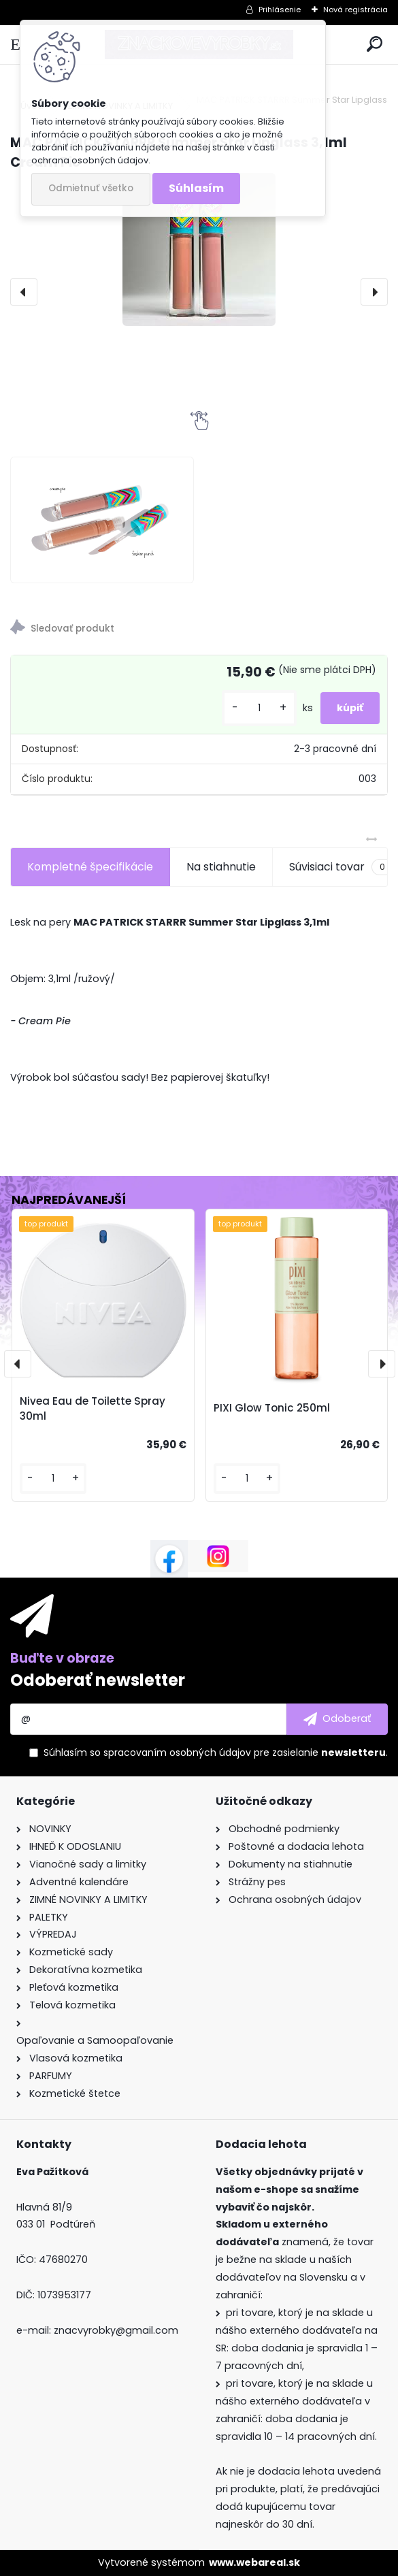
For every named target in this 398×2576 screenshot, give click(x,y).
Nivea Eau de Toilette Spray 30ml (92, 1409)
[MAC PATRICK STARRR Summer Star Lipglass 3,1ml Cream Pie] (199, 249)
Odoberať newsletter (97, 1680)
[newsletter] (337, 1719)
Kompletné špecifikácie (90, 867)
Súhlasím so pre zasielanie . (216, 1752)
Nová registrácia (355, 9)
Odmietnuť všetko (90, 188)
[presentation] (23, 292)
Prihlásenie (280, 9)
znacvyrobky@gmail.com (116, 2330)
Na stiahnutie (221, 867)
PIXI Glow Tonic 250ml (272, 1408)
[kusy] (259, 708)
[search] (374, 44)
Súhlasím (196, 188)
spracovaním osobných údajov (177, 1752)
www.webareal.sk (254, 2562)
